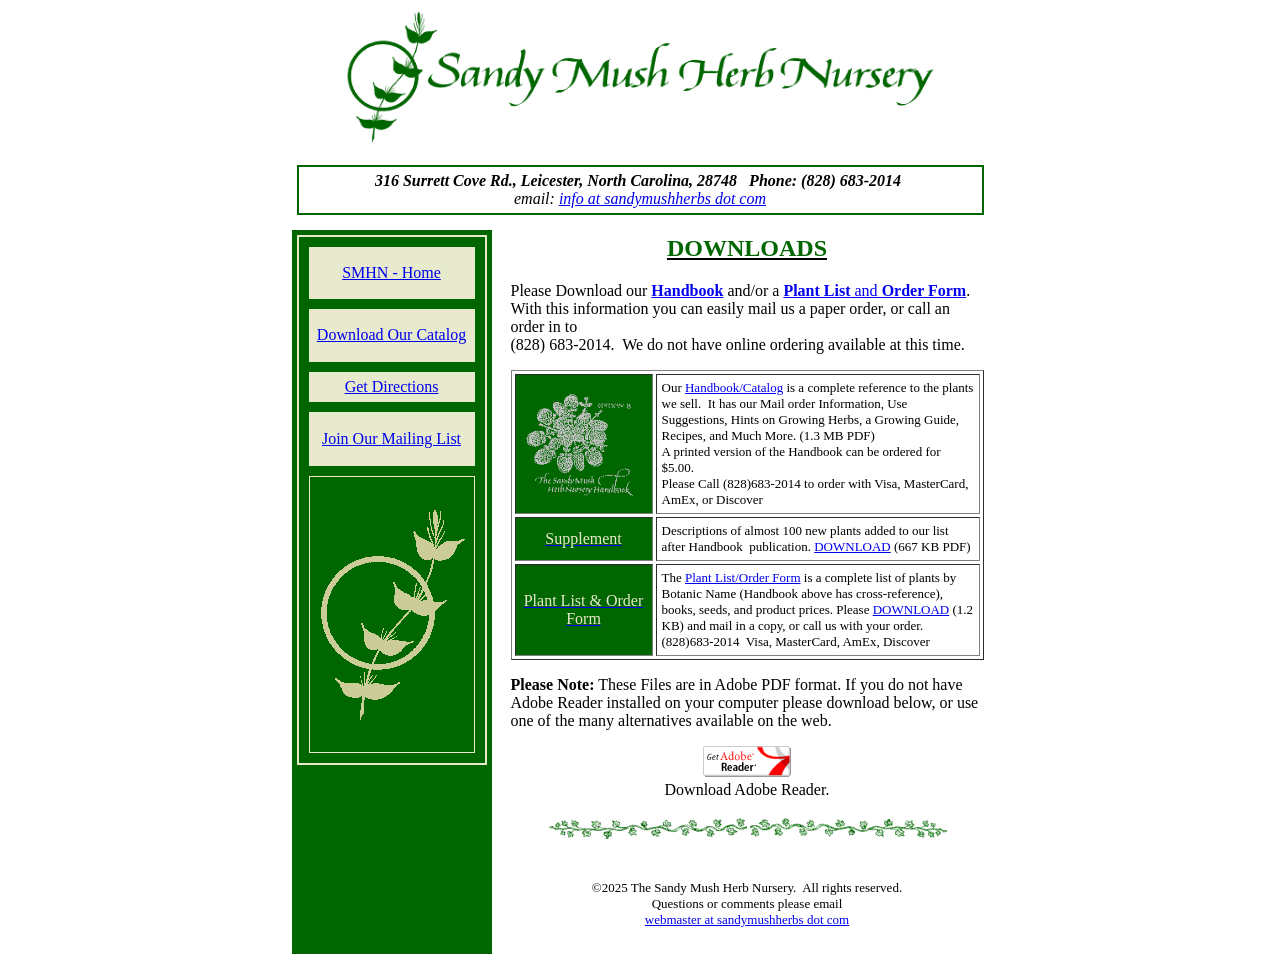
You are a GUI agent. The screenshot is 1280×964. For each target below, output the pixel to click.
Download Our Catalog (391, 334)
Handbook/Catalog (734, 387)
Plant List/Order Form (743, 577)
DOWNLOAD (852, 546)
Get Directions (392, 386)
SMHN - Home (391, 272)
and (874, 290)
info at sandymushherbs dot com (662, 198)
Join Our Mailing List (391, 438)
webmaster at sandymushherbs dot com (747, 919)
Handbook (687, 290)
